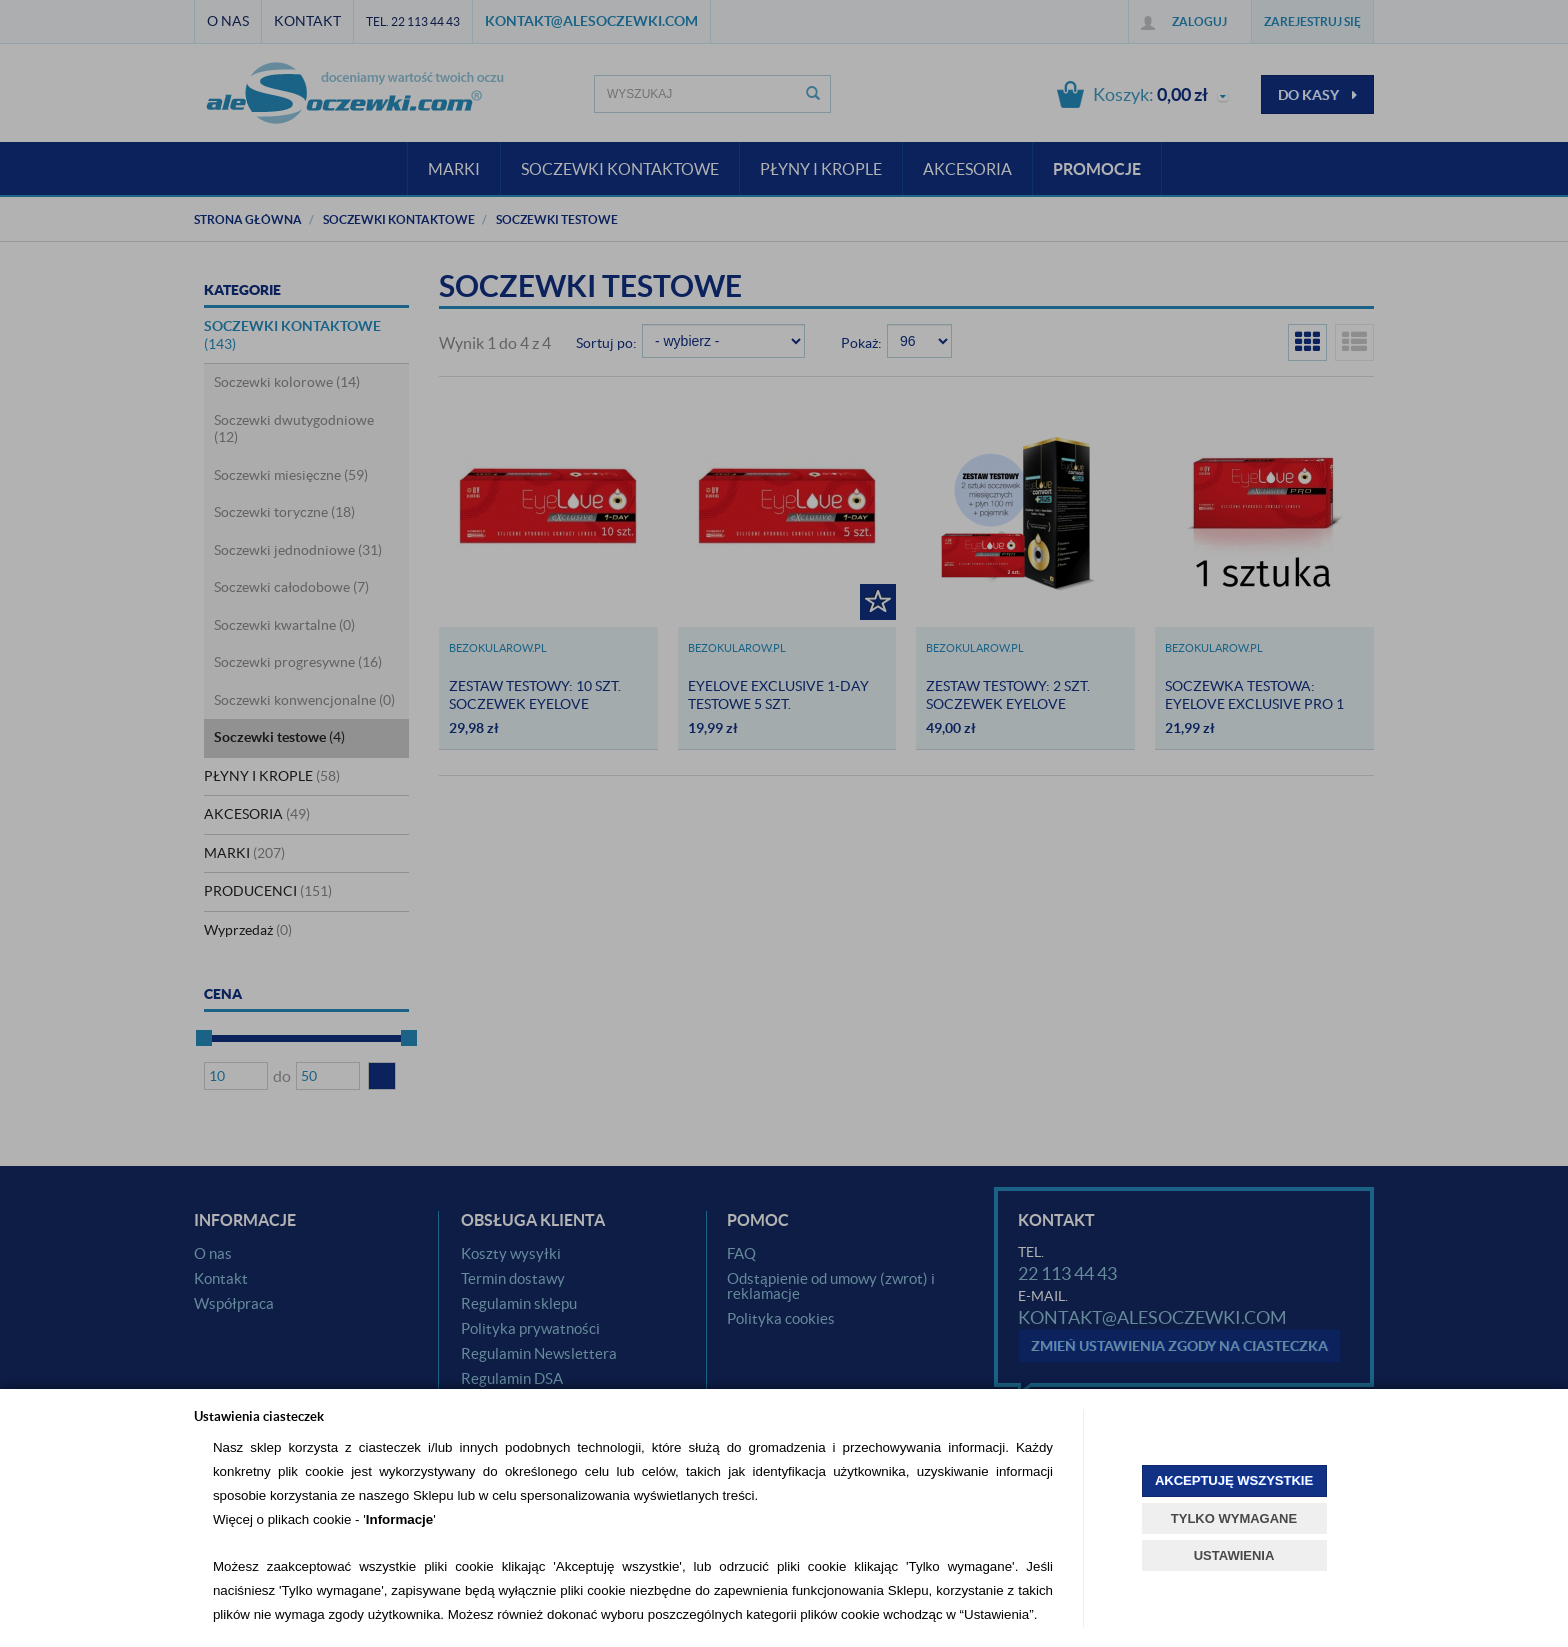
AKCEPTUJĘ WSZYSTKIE (1234, 1480)
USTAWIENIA (1234, 1555)
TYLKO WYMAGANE (1234, 1518)
